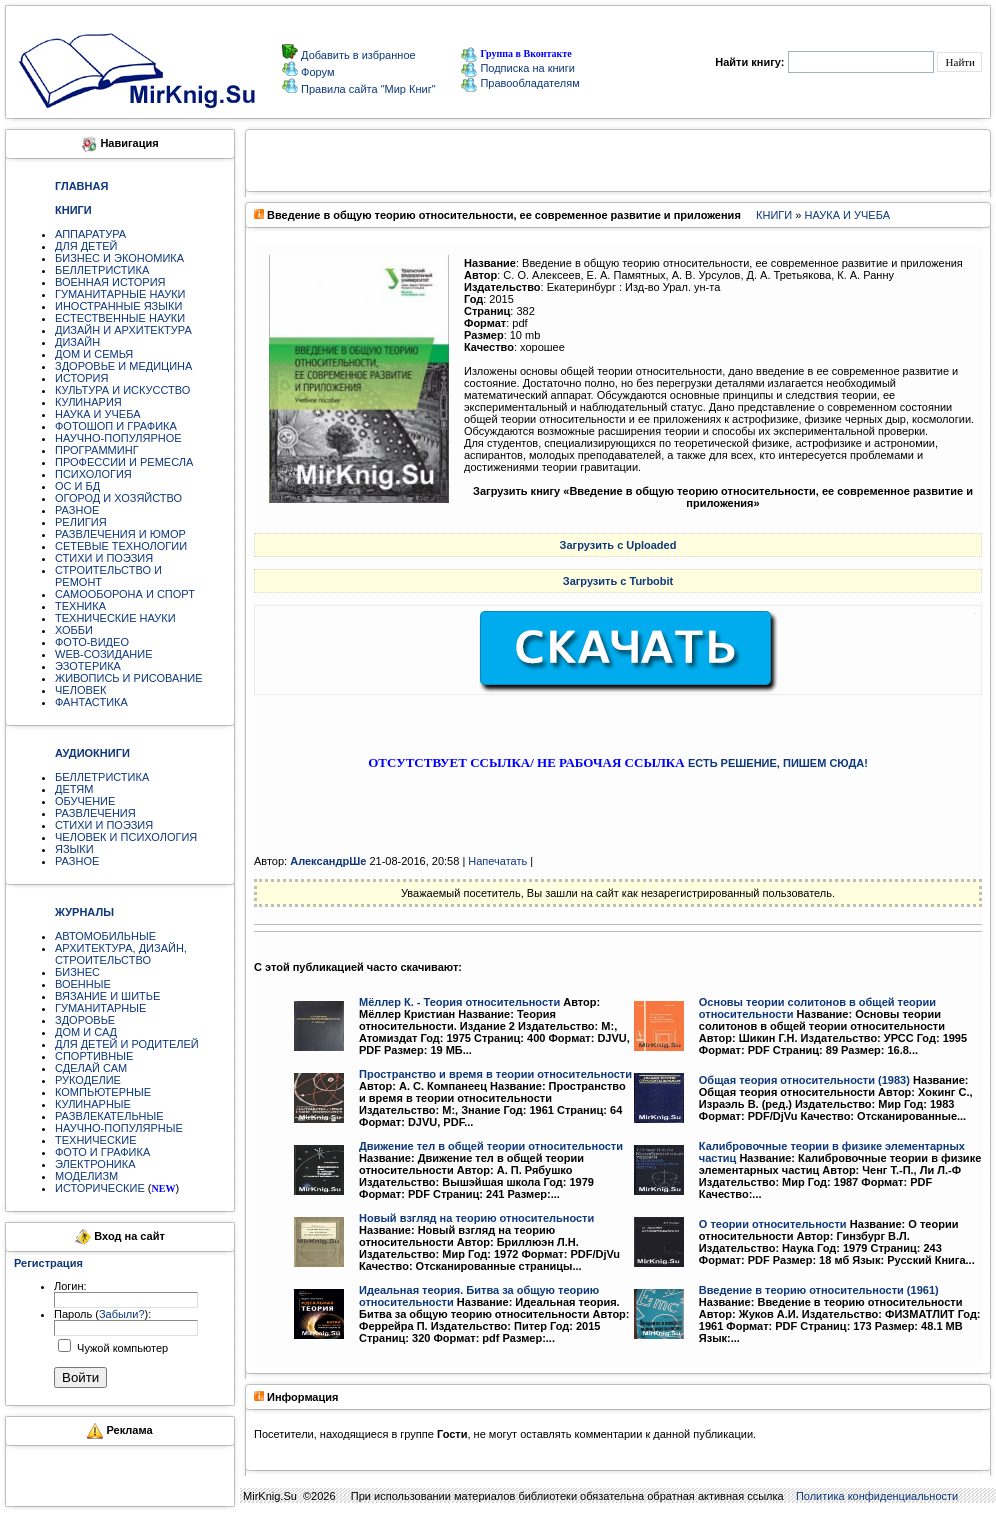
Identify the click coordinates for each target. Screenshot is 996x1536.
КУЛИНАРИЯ (88, 402)
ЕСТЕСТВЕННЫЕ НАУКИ (120, 318)
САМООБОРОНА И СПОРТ (125, 594)
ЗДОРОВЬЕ (85, 1020)
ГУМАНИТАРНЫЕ (100, 1008)
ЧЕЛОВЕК (81, 690)
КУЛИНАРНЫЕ (93, 1104)
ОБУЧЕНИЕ (85, 801)
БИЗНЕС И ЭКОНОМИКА (119, 258)
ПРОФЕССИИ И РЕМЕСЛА (124, 462)
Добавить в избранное (357, 55)
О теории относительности (773, 1224)
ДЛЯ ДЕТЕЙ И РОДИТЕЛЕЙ (127, 1044)
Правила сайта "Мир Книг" (367, 89)
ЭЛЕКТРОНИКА (95, 1164)
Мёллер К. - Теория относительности (459, 1002)
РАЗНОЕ (77, 510)
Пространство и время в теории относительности (495, 1074)
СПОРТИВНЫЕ (94, 1056)
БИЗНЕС (77, 972)
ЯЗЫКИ (74, 849)
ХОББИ (74, 630)
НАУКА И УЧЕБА (98, 414)
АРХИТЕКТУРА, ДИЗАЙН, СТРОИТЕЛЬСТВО (121, 954)
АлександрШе (328, 861)
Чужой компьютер (121, 1348)
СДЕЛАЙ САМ (91, 1068)
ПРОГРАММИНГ (97, 450)
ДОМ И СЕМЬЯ (94, 354)
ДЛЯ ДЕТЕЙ (86, 246)
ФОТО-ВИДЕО (92, 642)
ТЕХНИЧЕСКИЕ (96, 1140)
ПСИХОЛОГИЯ (93, 474)
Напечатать (497, 861)
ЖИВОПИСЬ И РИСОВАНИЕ (129, 678)
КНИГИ (774, 215)
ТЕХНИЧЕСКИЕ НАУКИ (115, 618)
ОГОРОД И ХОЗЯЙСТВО (118, 498)
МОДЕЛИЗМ (86, 1176)
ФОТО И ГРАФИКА (102, 1152)
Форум (316, 72)
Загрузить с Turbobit (618, 581)
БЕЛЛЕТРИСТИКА (102, 270)
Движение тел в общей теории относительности (491, 1146)
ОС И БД (77, 486)
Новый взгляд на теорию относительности (476, 1218)
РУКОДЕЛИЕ (88, 1080)
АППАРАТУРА (90, 234)
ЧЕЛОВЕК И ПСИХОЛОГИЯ (126, 837)
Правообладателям (520, 83)
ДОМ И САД (86, 1032)
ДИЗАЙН (77, 342)
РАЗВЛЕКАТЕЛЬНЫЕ (109, 1116)
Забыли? (122, 1314)
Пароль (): (102, 1314)
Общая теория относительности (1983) (804, 1080)
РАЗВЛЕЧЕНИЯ (95, 813)
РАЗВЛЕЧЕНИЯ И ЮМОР (120, 534)
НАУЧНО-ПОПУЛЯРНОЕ (118, 438)
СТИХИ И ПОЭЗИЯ (104, 558)
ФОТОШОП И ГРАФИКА (116, 426)
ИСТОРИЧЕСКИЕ (100, 1188)
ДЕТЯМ (74, 789)
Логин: (70, 1286)
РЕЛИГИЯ (81, 522)
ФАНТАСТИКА (91, 702)
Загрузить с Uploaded (618, 545)
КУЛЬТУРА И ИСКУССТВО (122, 390)
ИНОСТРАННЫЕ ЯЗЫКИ (118, 306)
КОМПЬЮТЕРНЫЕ (103, 1092)
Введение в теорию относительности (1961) (819, 1290)
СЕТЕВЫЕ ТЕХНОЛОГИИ (121, 546)
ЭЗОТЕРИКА (88, 666)
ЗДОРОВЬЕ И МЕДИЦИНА (123, 366)
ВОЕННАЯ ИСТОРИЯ (110, 282)
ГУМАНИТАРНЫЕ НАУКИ (120, 294)
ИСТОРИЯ (81, 378)
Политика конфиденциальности (877, 1496)
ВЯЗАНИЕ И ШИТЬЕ (107, 996)
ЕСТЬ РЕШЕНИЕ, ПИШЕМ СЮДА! (778, 763)
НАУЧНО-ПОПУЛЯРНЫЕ (119, 1128)
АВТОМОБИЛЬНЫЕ (105, 936)
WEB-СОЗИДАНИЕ (104, 654)
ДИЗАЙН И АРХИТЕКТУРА (123, 330)
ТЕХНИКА (80, 606)
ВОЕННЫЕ (83, 984)
